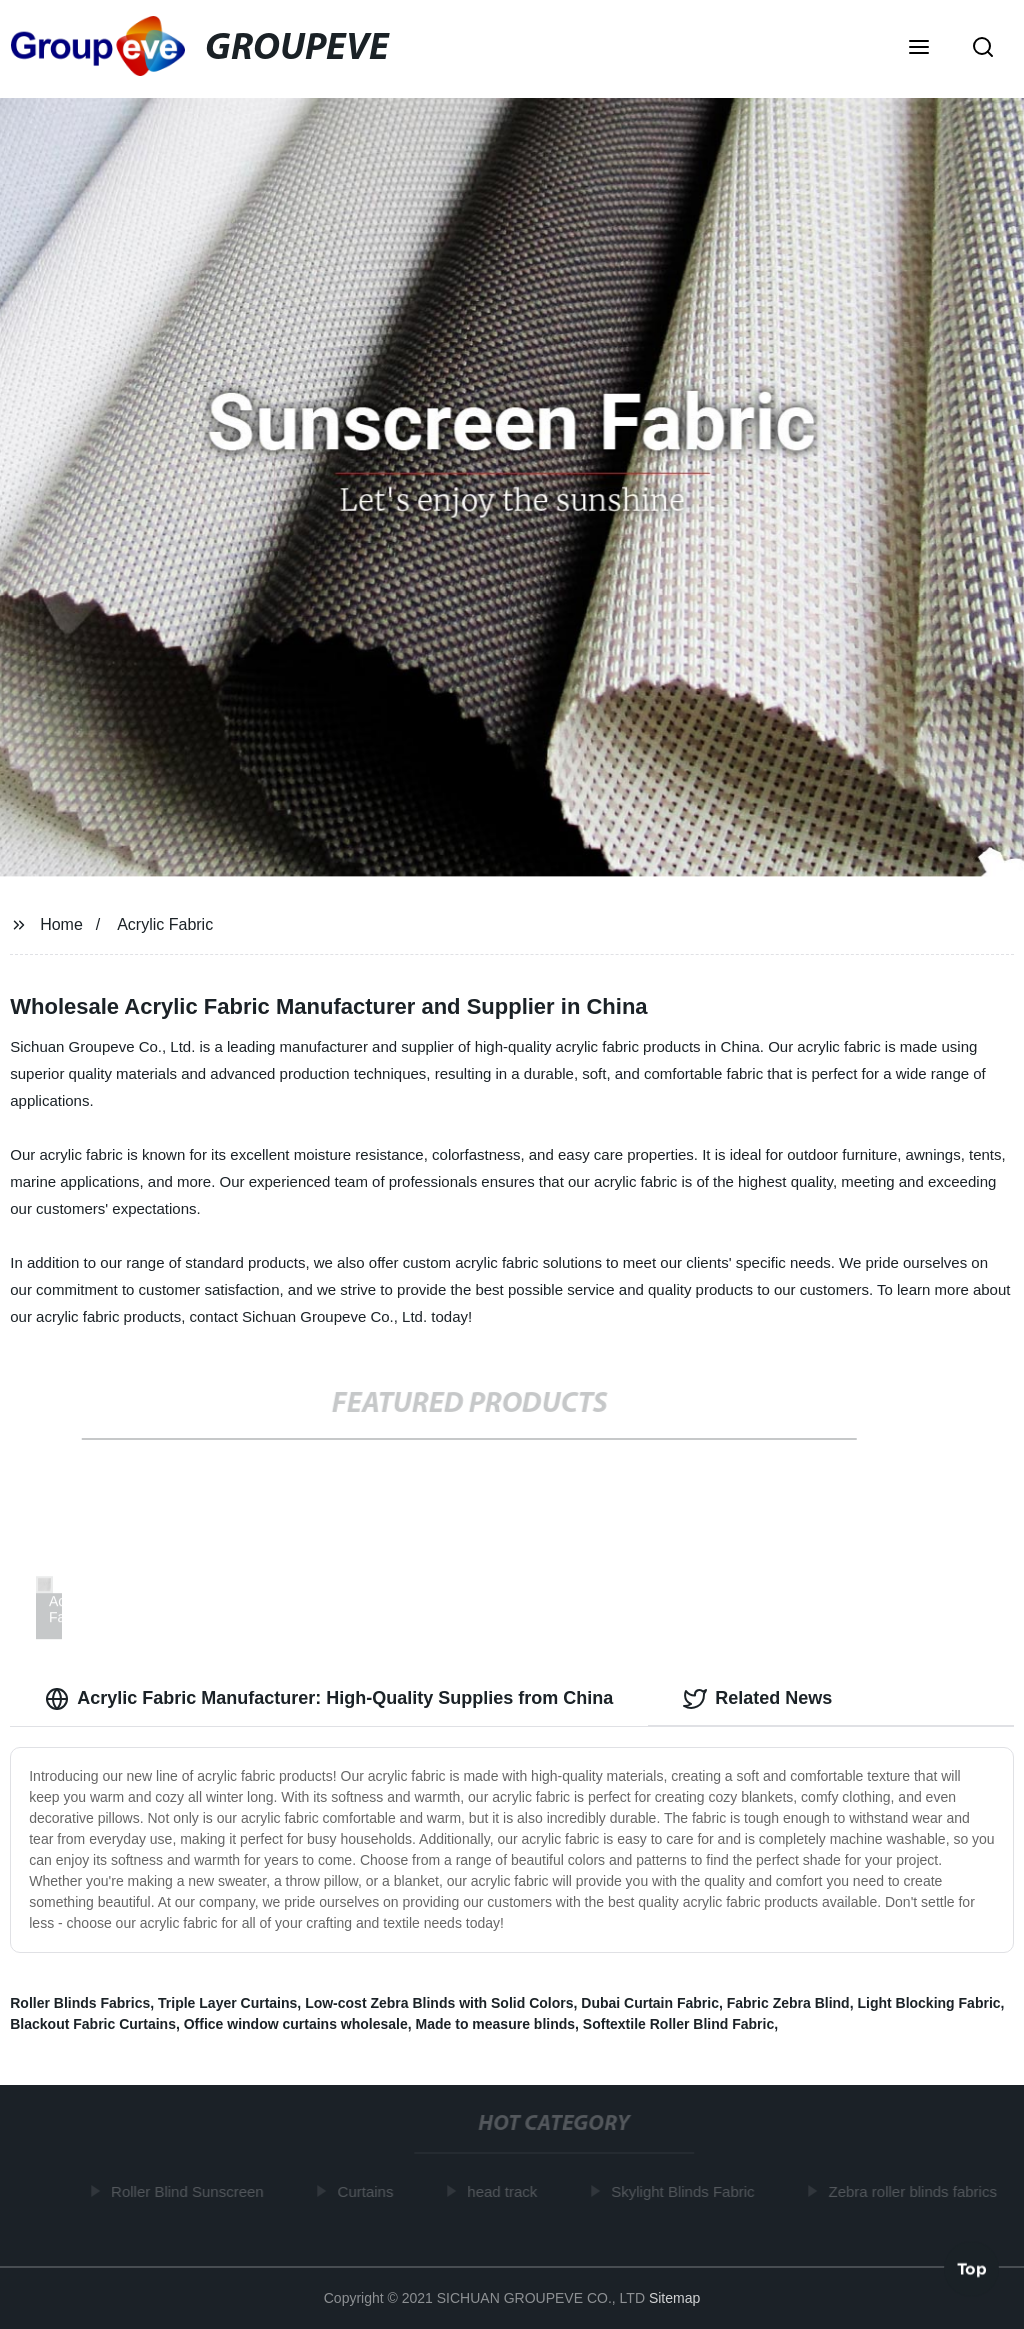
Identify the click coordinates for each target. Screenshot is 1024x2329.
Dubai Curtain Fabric (650, 2003)
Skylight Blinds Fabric (685, 2191)
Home (61, 924)
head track (505, 2191)
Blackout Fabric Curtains (93, 2024)
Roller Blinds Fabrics (80, 2003)
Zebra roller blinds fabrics (915, 2191)
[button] (919, 49)
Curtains (369, 2191)
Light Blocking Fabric (928, 2003)
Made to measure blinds (495, 2024)
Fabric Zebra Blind (788, 2003)
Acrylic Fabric (165, 924)
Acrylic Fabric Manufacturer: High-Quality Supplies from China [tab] (329, 1699)
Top (972, 2269)
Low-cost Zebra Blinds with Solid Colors (439, 2003)
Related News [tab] (757, 1699)
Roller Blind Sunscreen (190, 2191)
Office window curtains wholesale (296, 2024)
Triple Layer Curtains (227, 2003)
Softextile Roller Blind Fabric (678, 2024)
